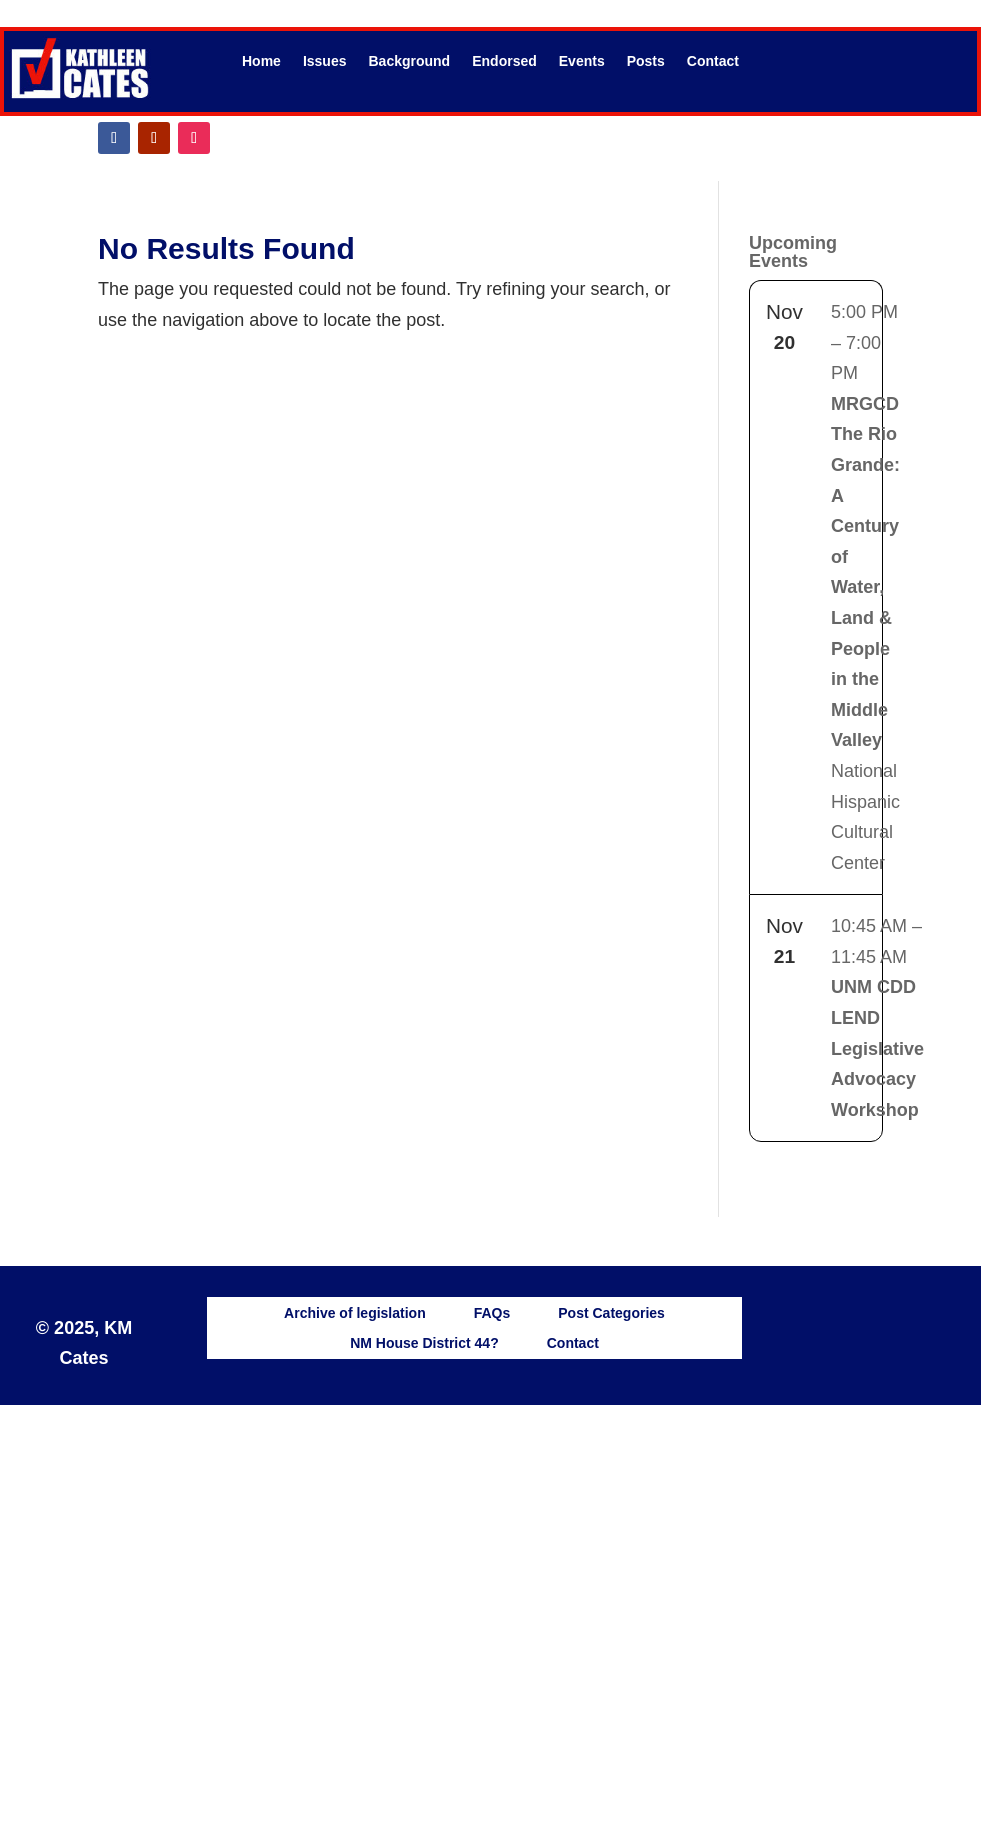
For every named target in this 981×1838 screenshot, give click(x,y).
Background (410, 61)
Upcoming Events (793, 252)
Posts (646, 61)
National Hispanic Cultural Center (865, 587)
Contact (713, 61)
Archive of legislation (355, 1312)
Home (261, 61)
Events (582, 61)
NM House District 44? (424, 1342)
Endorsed (504, 61)
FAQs (492, 1312)
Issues (325, 61)
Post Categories (611, 1312)
